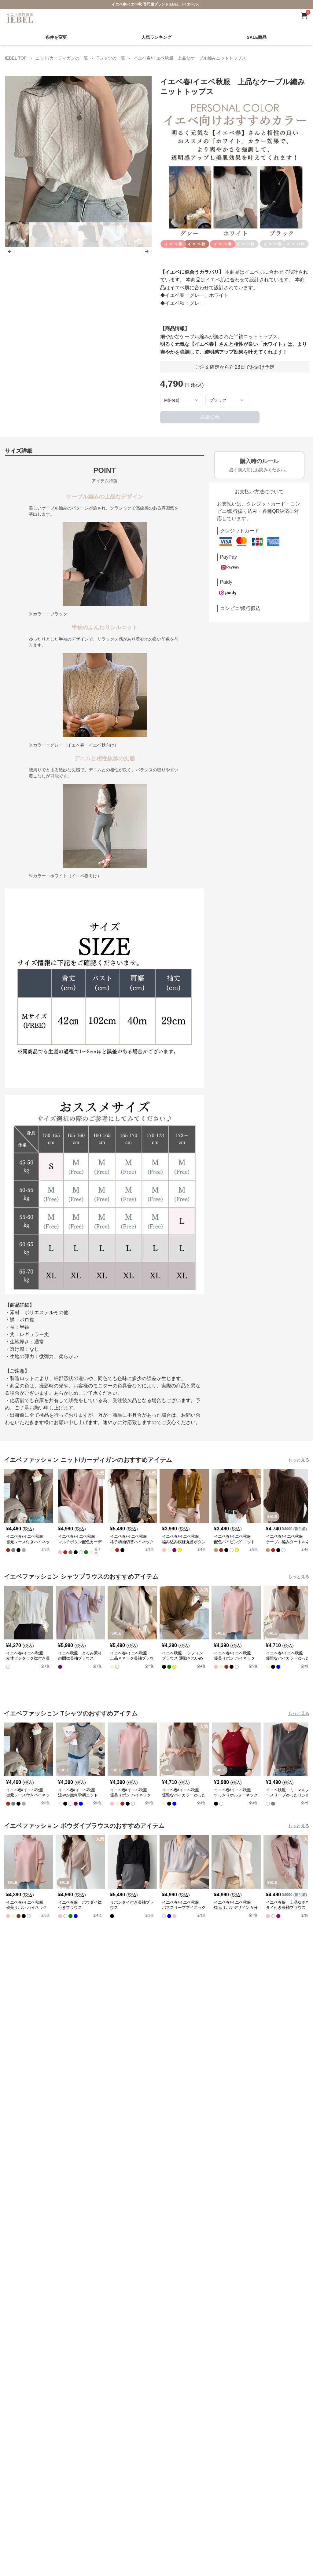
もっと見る (298, 1459)
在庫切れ (210, 417)
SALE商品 (257, 37)
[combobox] (181, 400)
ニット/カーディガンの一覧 (61, 58)
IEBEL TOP (16, 58)
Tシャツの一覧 (111, 58)
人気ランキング (156, 37)
